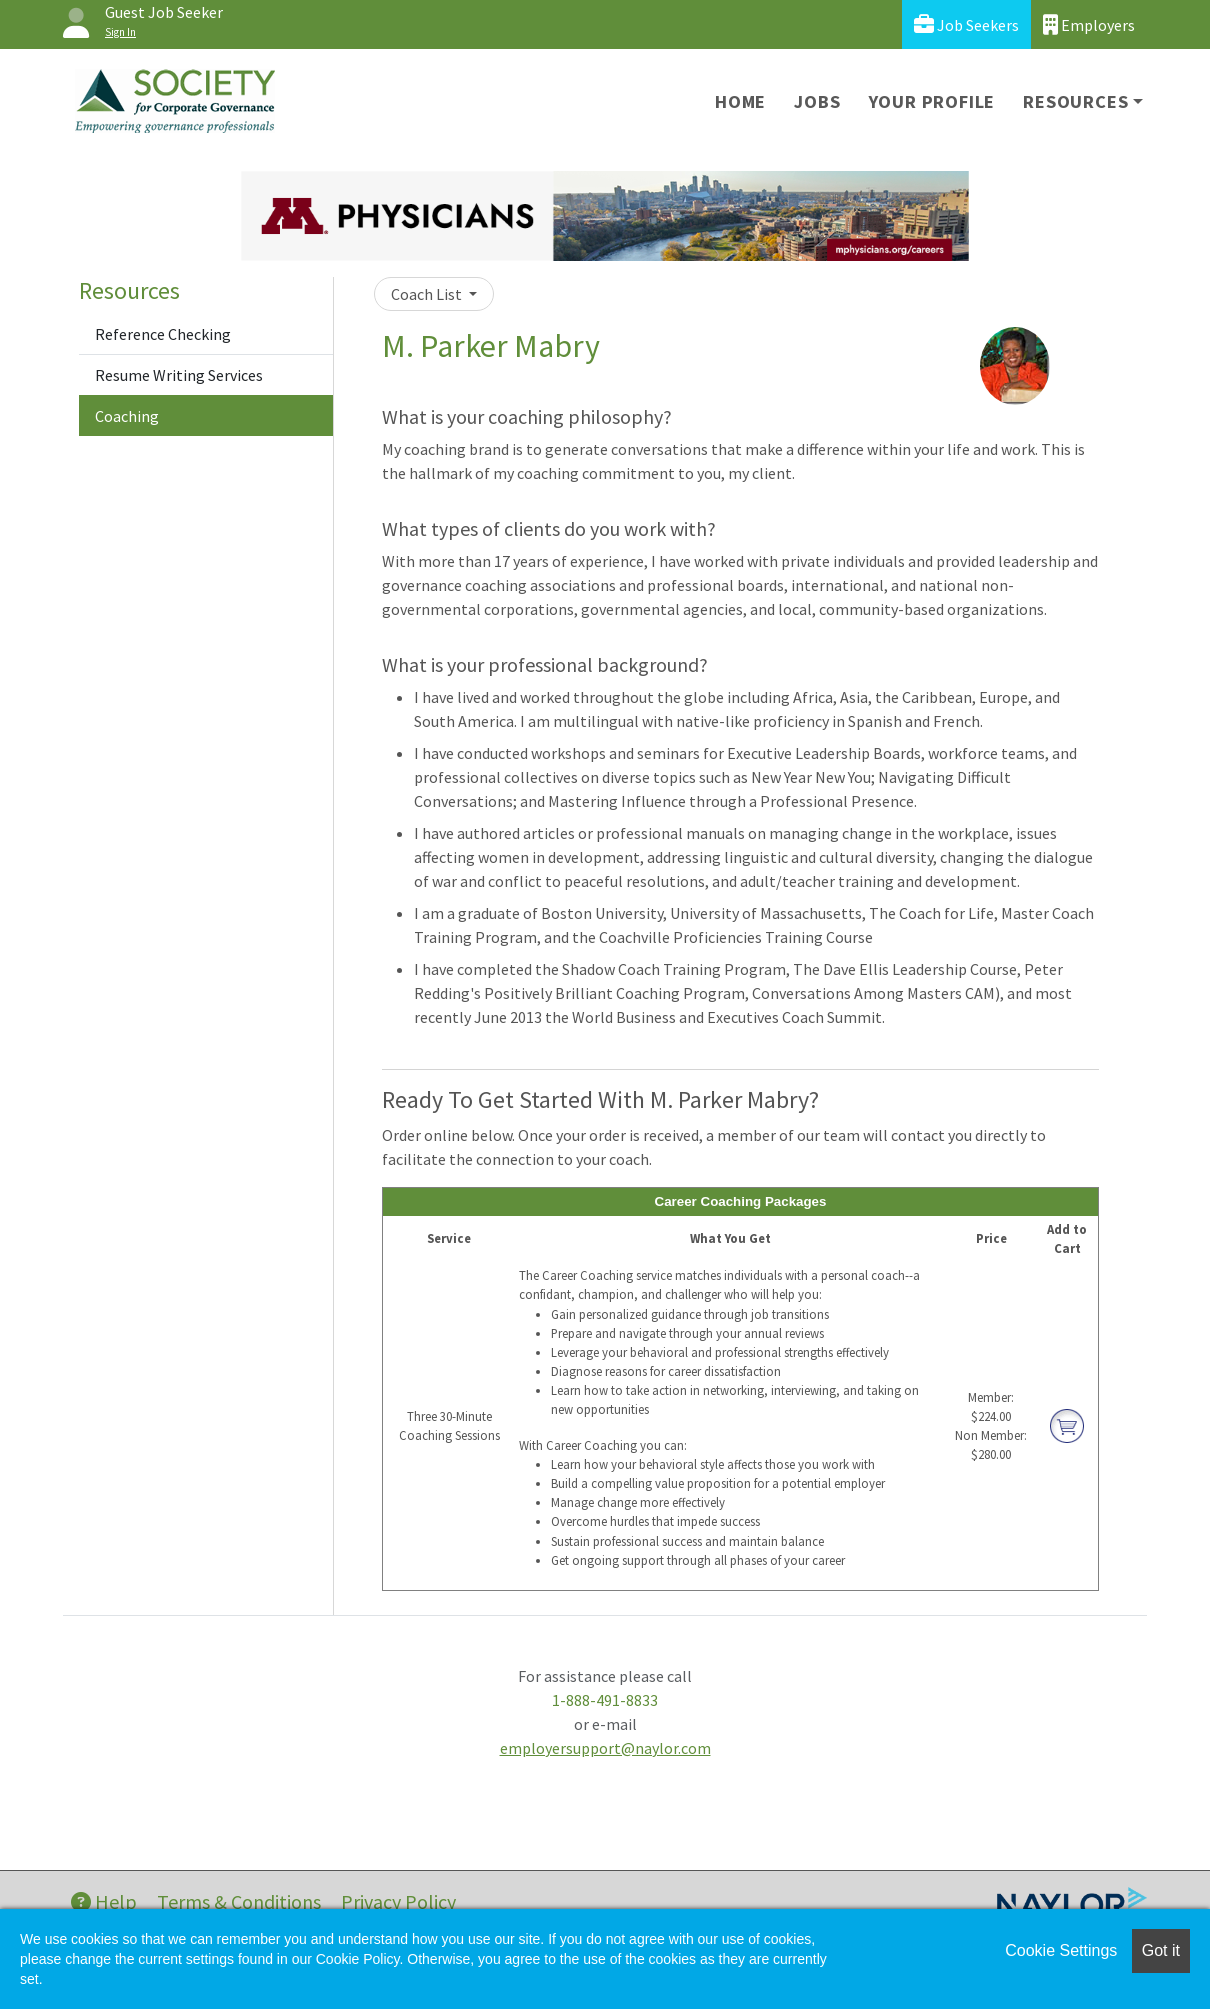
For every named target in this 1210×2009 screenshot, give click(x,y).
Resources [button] (1075, 101)
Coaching (127, 416)
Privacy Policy (398, 1901)
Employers (1089, 24)
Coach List (428, 294)
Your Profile (932, 101)
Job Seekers (966, 24)
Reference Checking (163, 334)
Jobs (817, 101)
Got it (1161, 1950)
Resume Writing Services (179, 375)
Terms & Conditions (239, 1901)
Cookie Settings (1061, 1950)
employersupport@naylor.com (605, 1748)
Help (104, 1901)
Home (740, 101)
